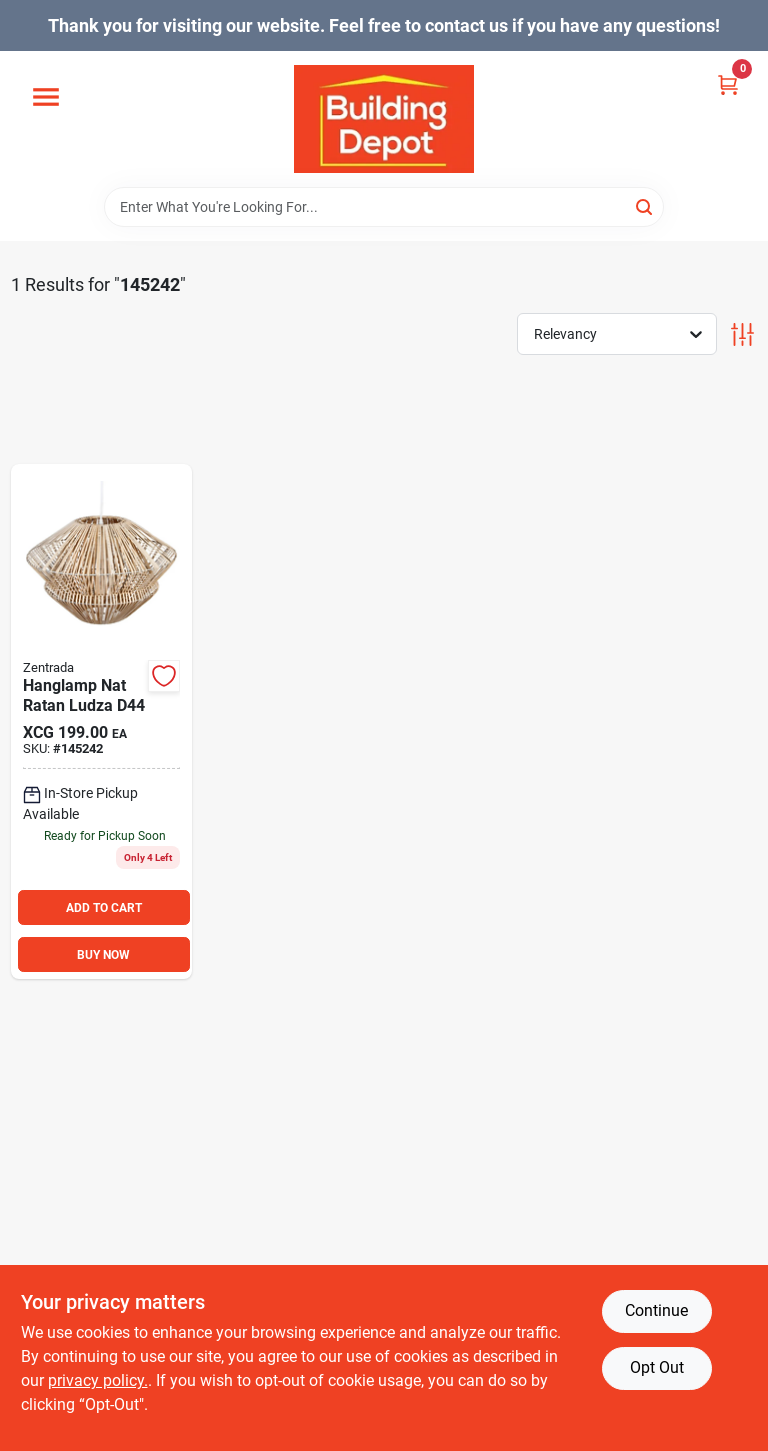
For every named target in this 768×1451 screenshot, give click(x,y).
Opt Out (657, 1367)
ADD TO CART (104, 908)
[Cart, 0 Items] (728, 83)
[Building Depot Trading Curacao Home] (384, 119)
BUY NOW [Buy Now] (103, 955)
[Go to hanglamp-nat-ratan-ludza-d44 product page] (102, 722)
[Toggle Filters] (742, 334)
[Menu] (46, 98)
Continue (656, 1310)
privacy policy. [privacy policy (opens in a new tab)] (98, 1380)
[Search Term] (384, 207)
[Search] (645, 205)
